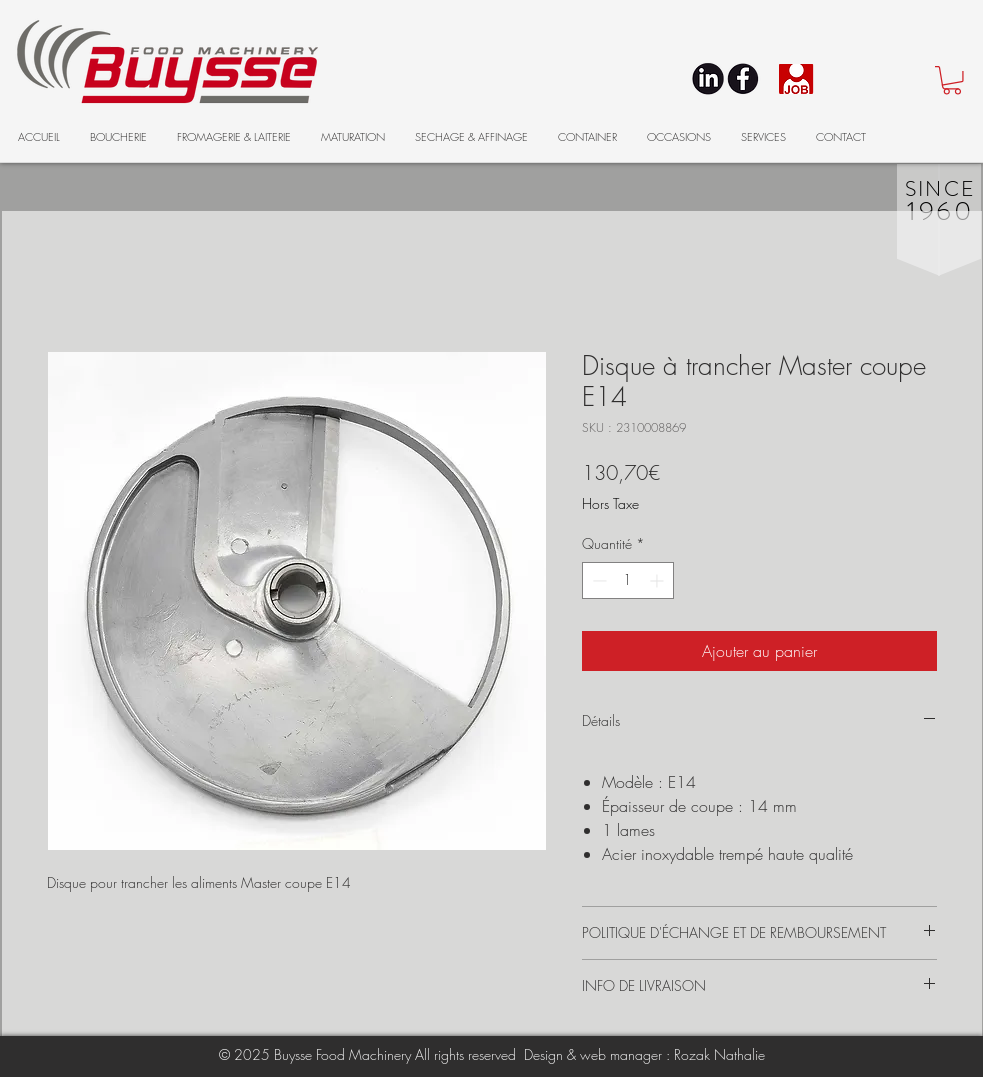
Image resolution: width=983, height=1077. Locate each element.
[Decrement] (597, 580)
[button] (952, 80)
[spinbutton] (628, 580)
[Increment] (658, 580)
